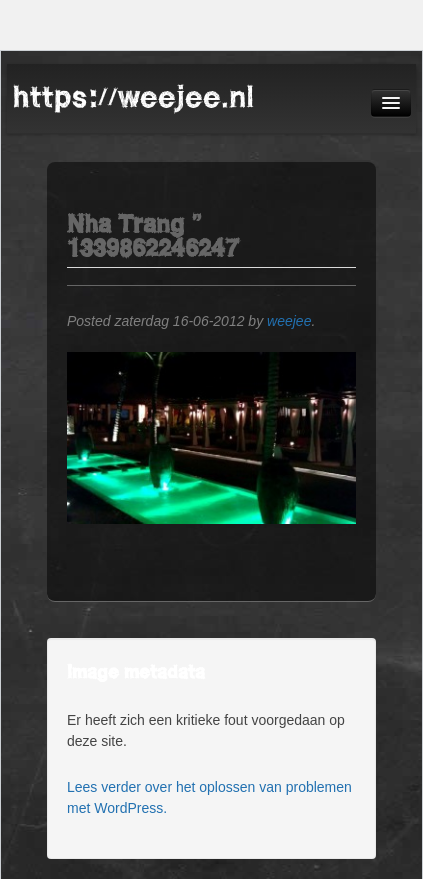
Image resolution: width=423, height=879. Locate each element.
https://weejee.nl (133, 97)
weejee (289, 321)
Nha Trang (125, 224)
